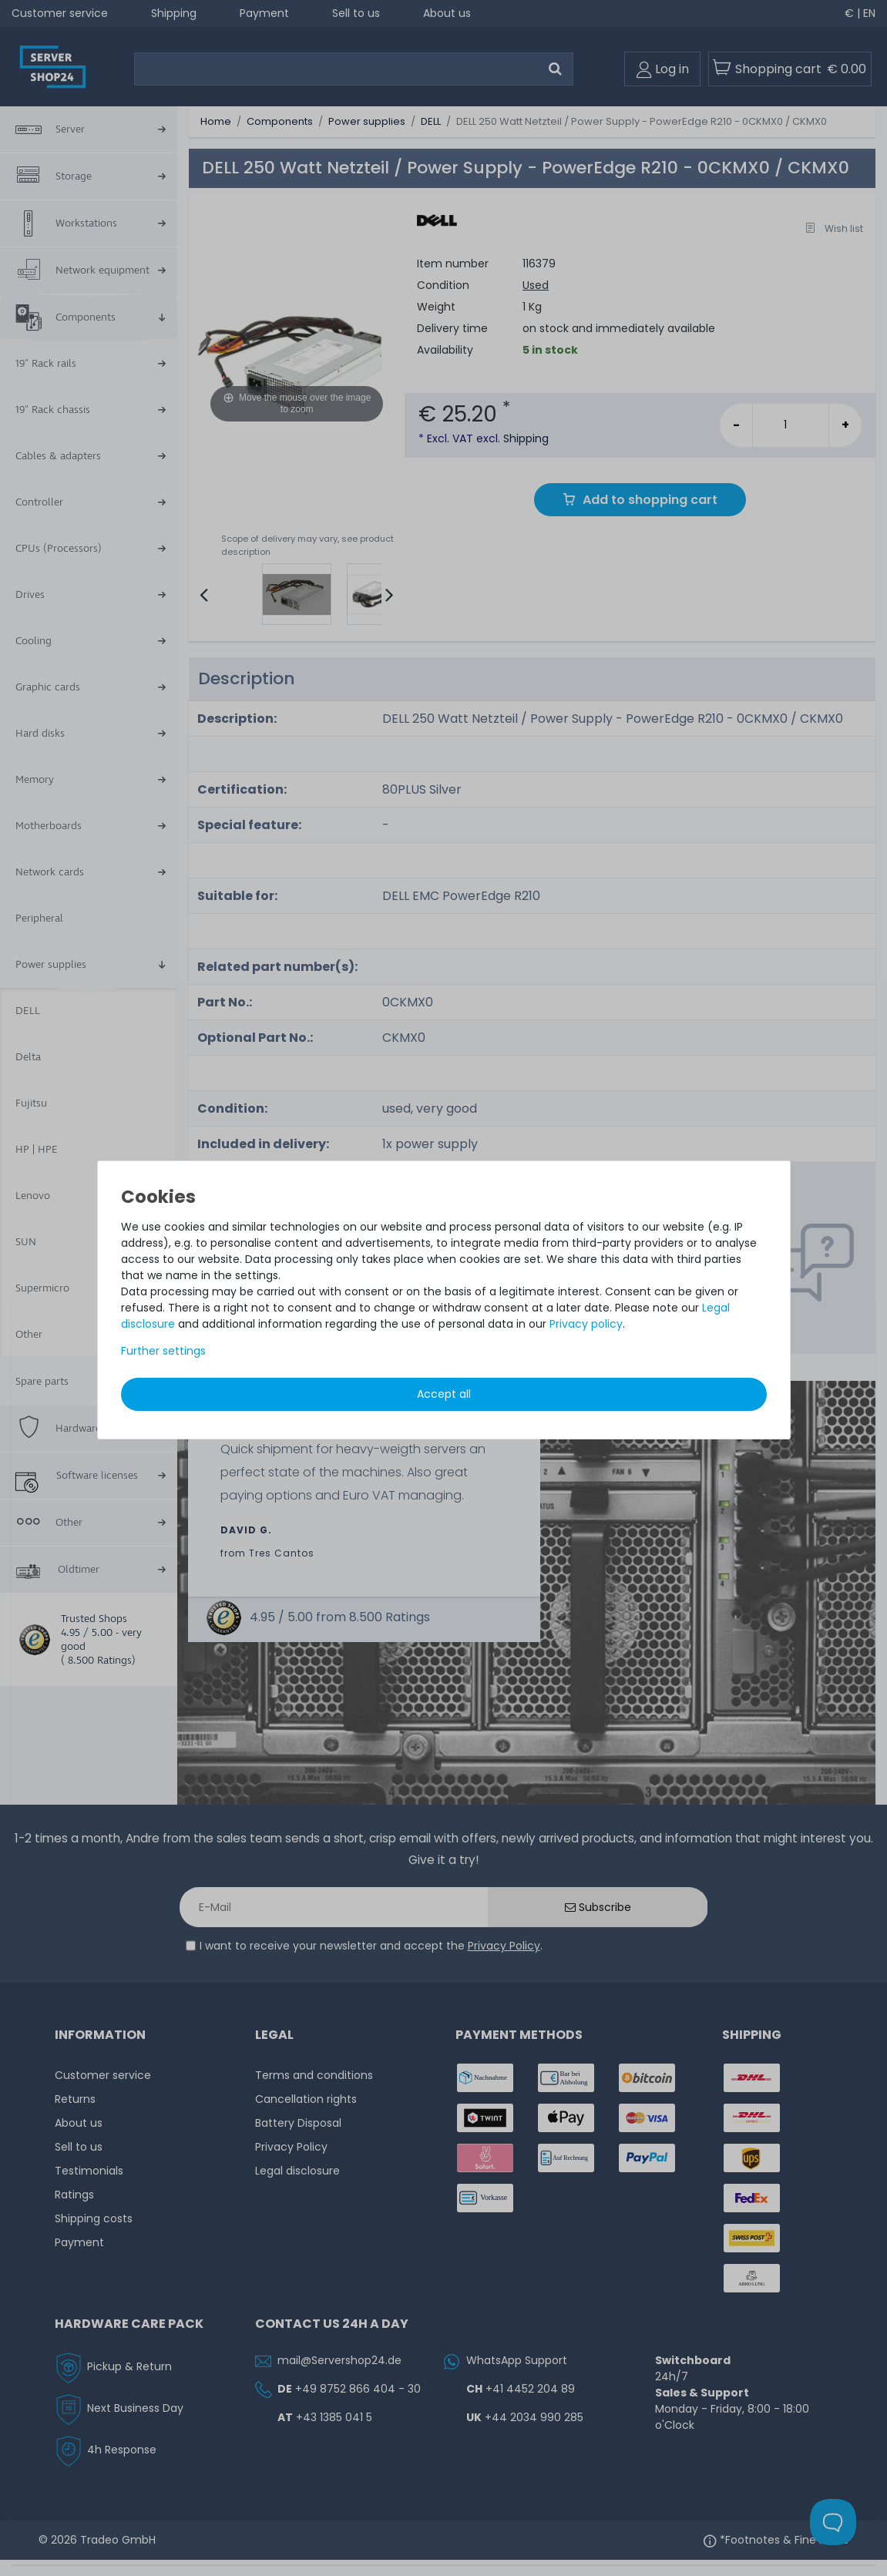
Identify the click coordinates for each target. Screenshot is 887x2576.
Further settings (163, 1351)
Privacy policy (586, 1324)
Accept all (444, 1394)
